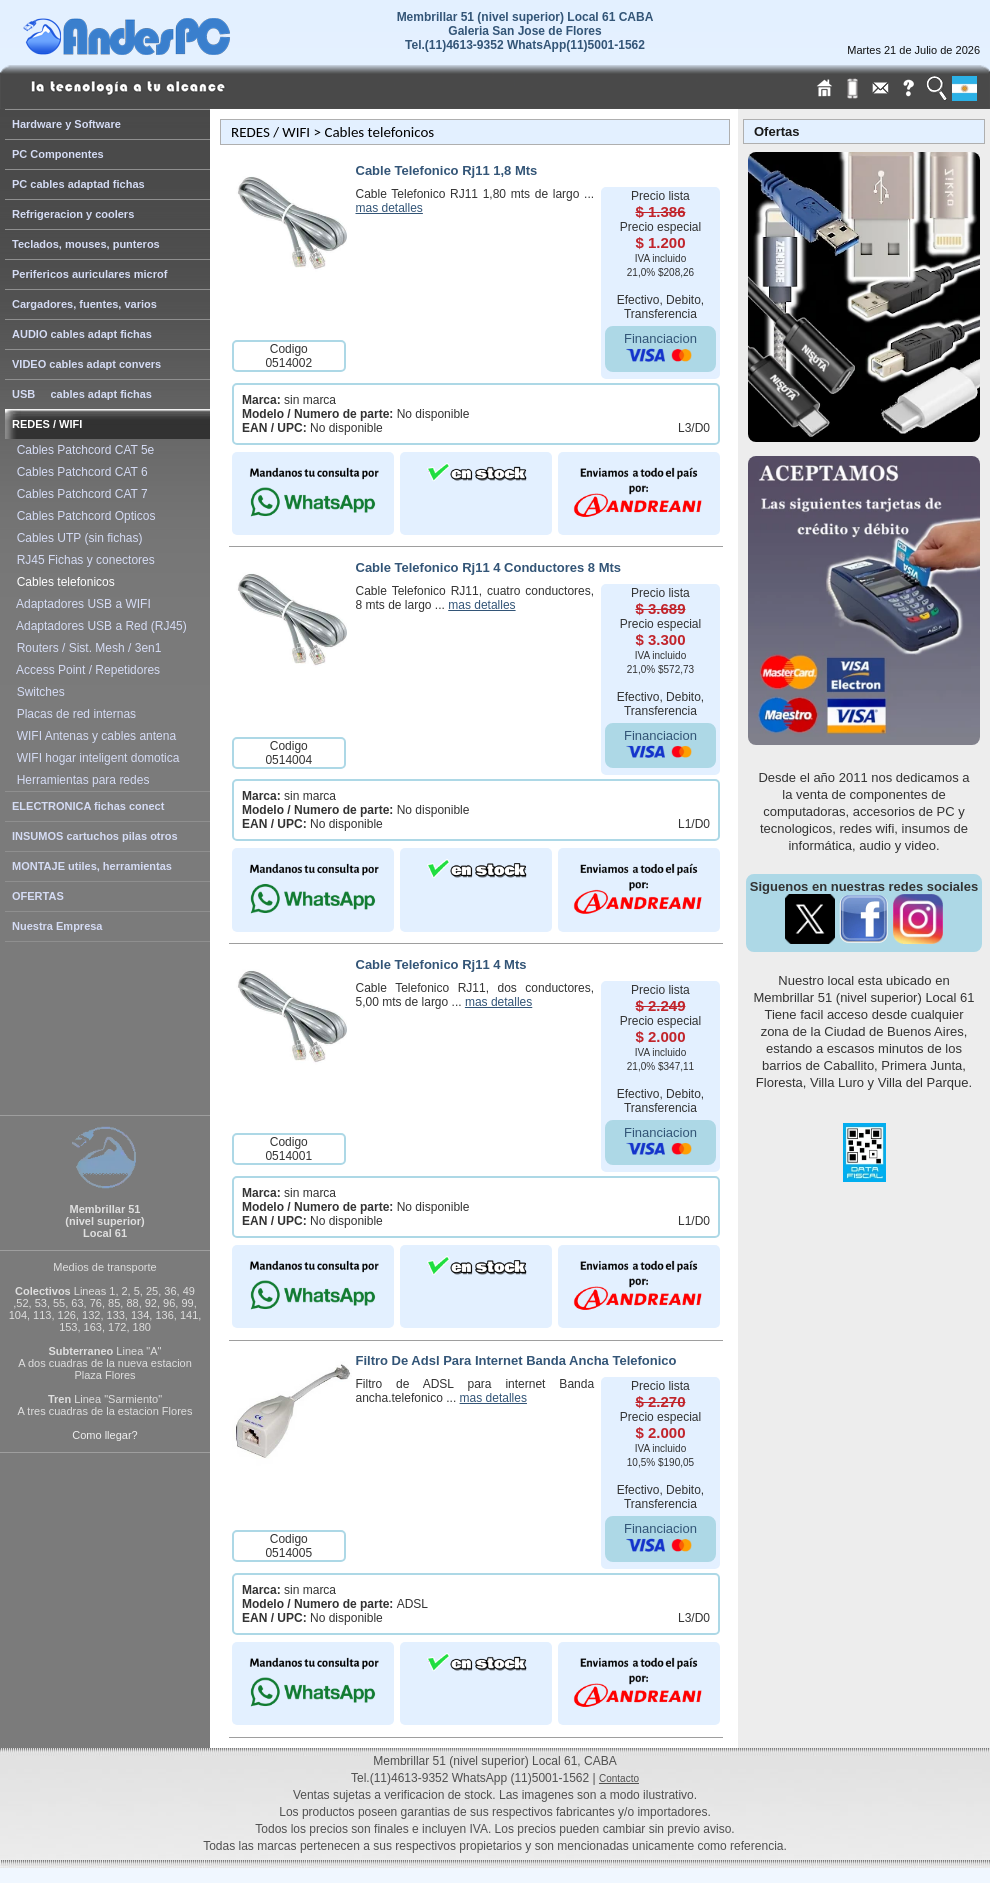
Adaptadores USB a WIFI (80, 604)
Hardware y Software (66, 124)
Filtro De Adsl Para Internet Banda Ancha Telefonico (516, 1360)
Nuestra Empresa (57, 926)
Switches (37, 692)
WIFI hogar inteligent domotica (94, 758)
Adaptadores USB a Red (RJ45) (98, 626)
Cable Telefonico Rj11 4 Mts (441, 964)
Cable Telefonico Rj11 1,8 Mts (447, 170)
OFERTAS (38, 896)
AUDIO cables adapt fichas (82, 334)
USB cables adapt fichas (82, 394)
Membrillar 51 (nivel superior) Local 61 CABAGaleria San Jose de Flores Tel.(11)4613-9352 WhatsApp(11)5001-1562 (525, 31)
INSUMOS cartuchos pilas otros (95, 836)
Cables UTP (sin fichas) (76, 538)
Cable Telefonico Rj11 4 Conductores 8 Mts (489, 567)
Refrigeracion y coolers (73, 214)
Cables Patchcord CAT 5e (82, 450)
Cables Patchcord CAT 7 (79, 494)
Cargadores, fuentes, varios (84, 304)
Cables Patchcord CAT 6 (79, 472)
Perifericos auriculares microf (89, 274)
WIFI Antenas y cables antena (93, 736)
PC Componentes (58, 154)
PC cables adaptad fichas (78, 184)
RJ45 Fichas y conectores (82, 560)
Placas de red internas (73, 714)
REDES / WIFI (47, 424)
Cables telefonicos (62, 582)
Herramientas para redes (79, 780)
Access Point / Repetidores (85, 670)
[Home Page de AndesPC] (165, 50)
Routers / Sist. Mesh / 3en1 (85, 648)
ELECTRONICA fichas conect (88, 806)
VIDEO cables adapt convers (86, 364)
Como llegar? (104, 1435)
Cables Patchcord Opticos (82, 516)
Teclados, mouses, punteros (86, 244)
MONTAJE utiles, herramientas (92, 866)
